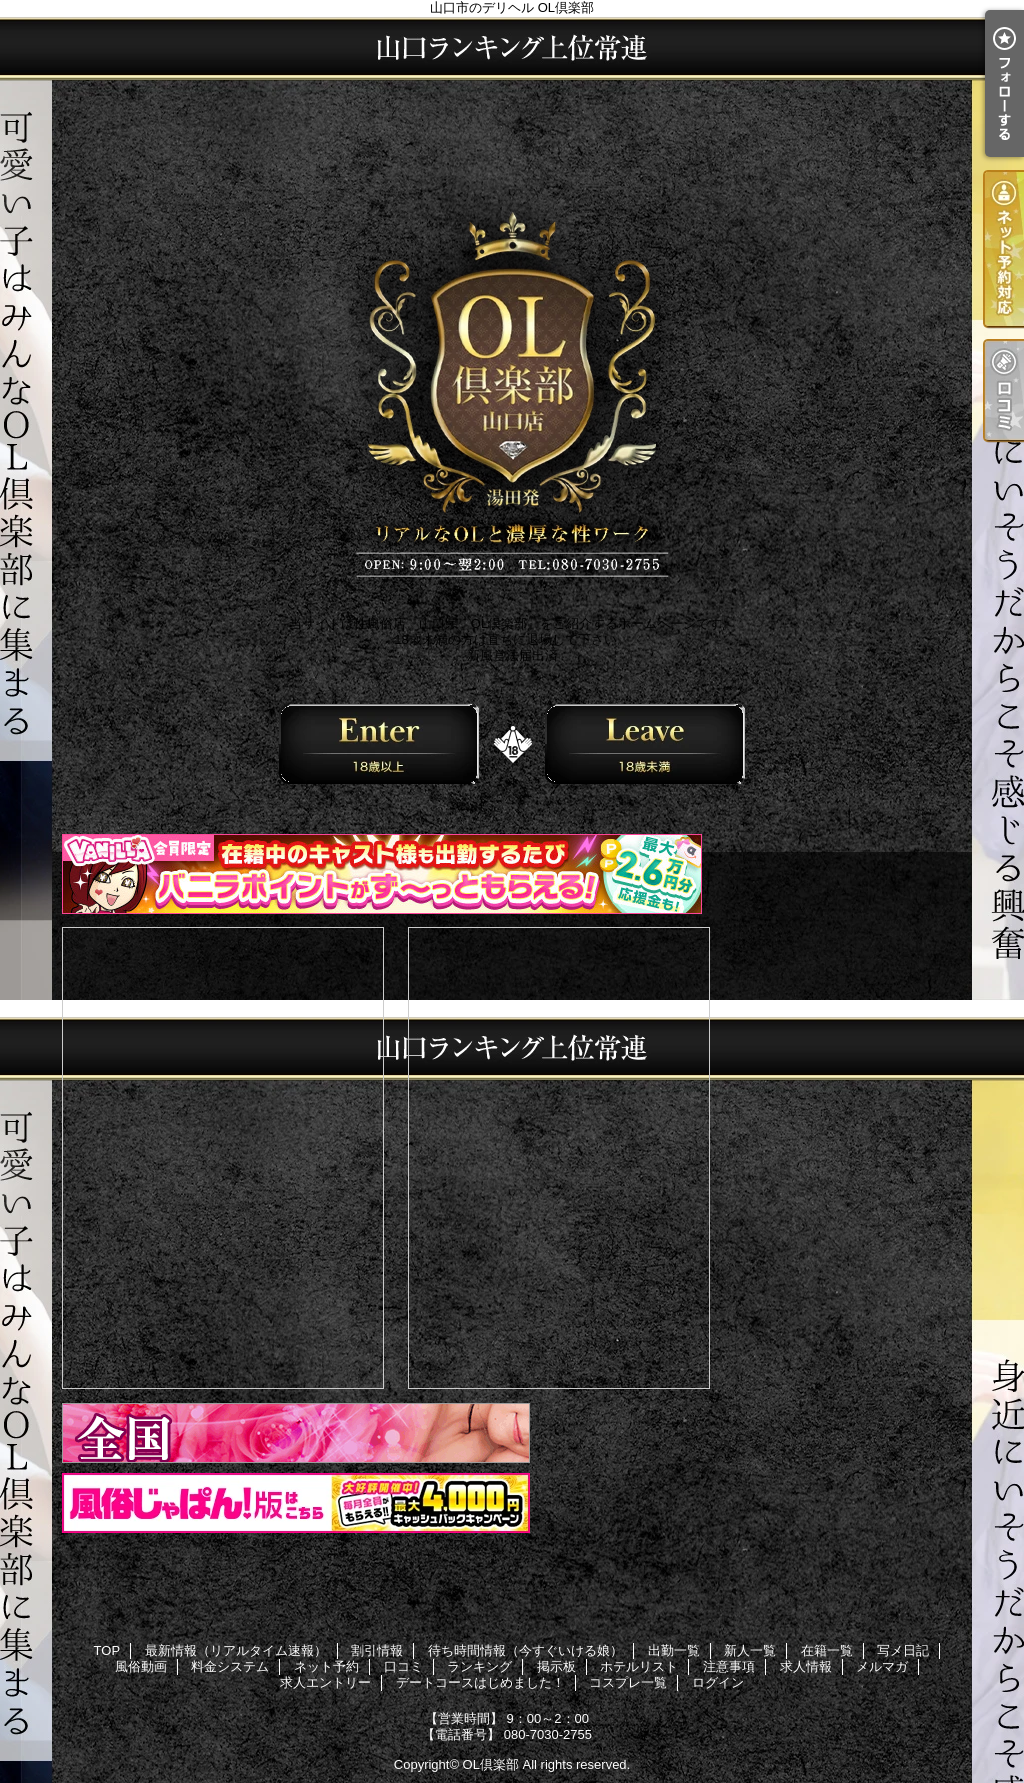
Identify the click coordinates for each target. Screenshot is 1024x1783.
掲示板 (556, 1666)
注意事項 (729, 1666)
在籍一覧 (827, 1650)
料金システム (230, 1666)
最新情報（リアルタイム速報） (236, 1650)
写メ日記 (903, 1650)
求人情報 (806, 1666)
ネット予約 (326, 1666)
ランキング (479, 1666)
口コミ (403, 1666)
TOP (107, 1650)
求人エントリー (325, 1682)
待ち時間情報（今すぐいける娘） (525, 1650)
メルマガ (882, 1666)
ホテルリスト (639, 1666)
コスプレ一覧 (628, 1682)
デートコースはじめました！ (480, 1682)
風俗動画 (141, 1666)
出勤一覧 (674, 1650)
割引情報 (377, 1650)
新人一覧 (750, 1650)
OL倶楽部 (491, 1764)
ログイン (718, 1682)
